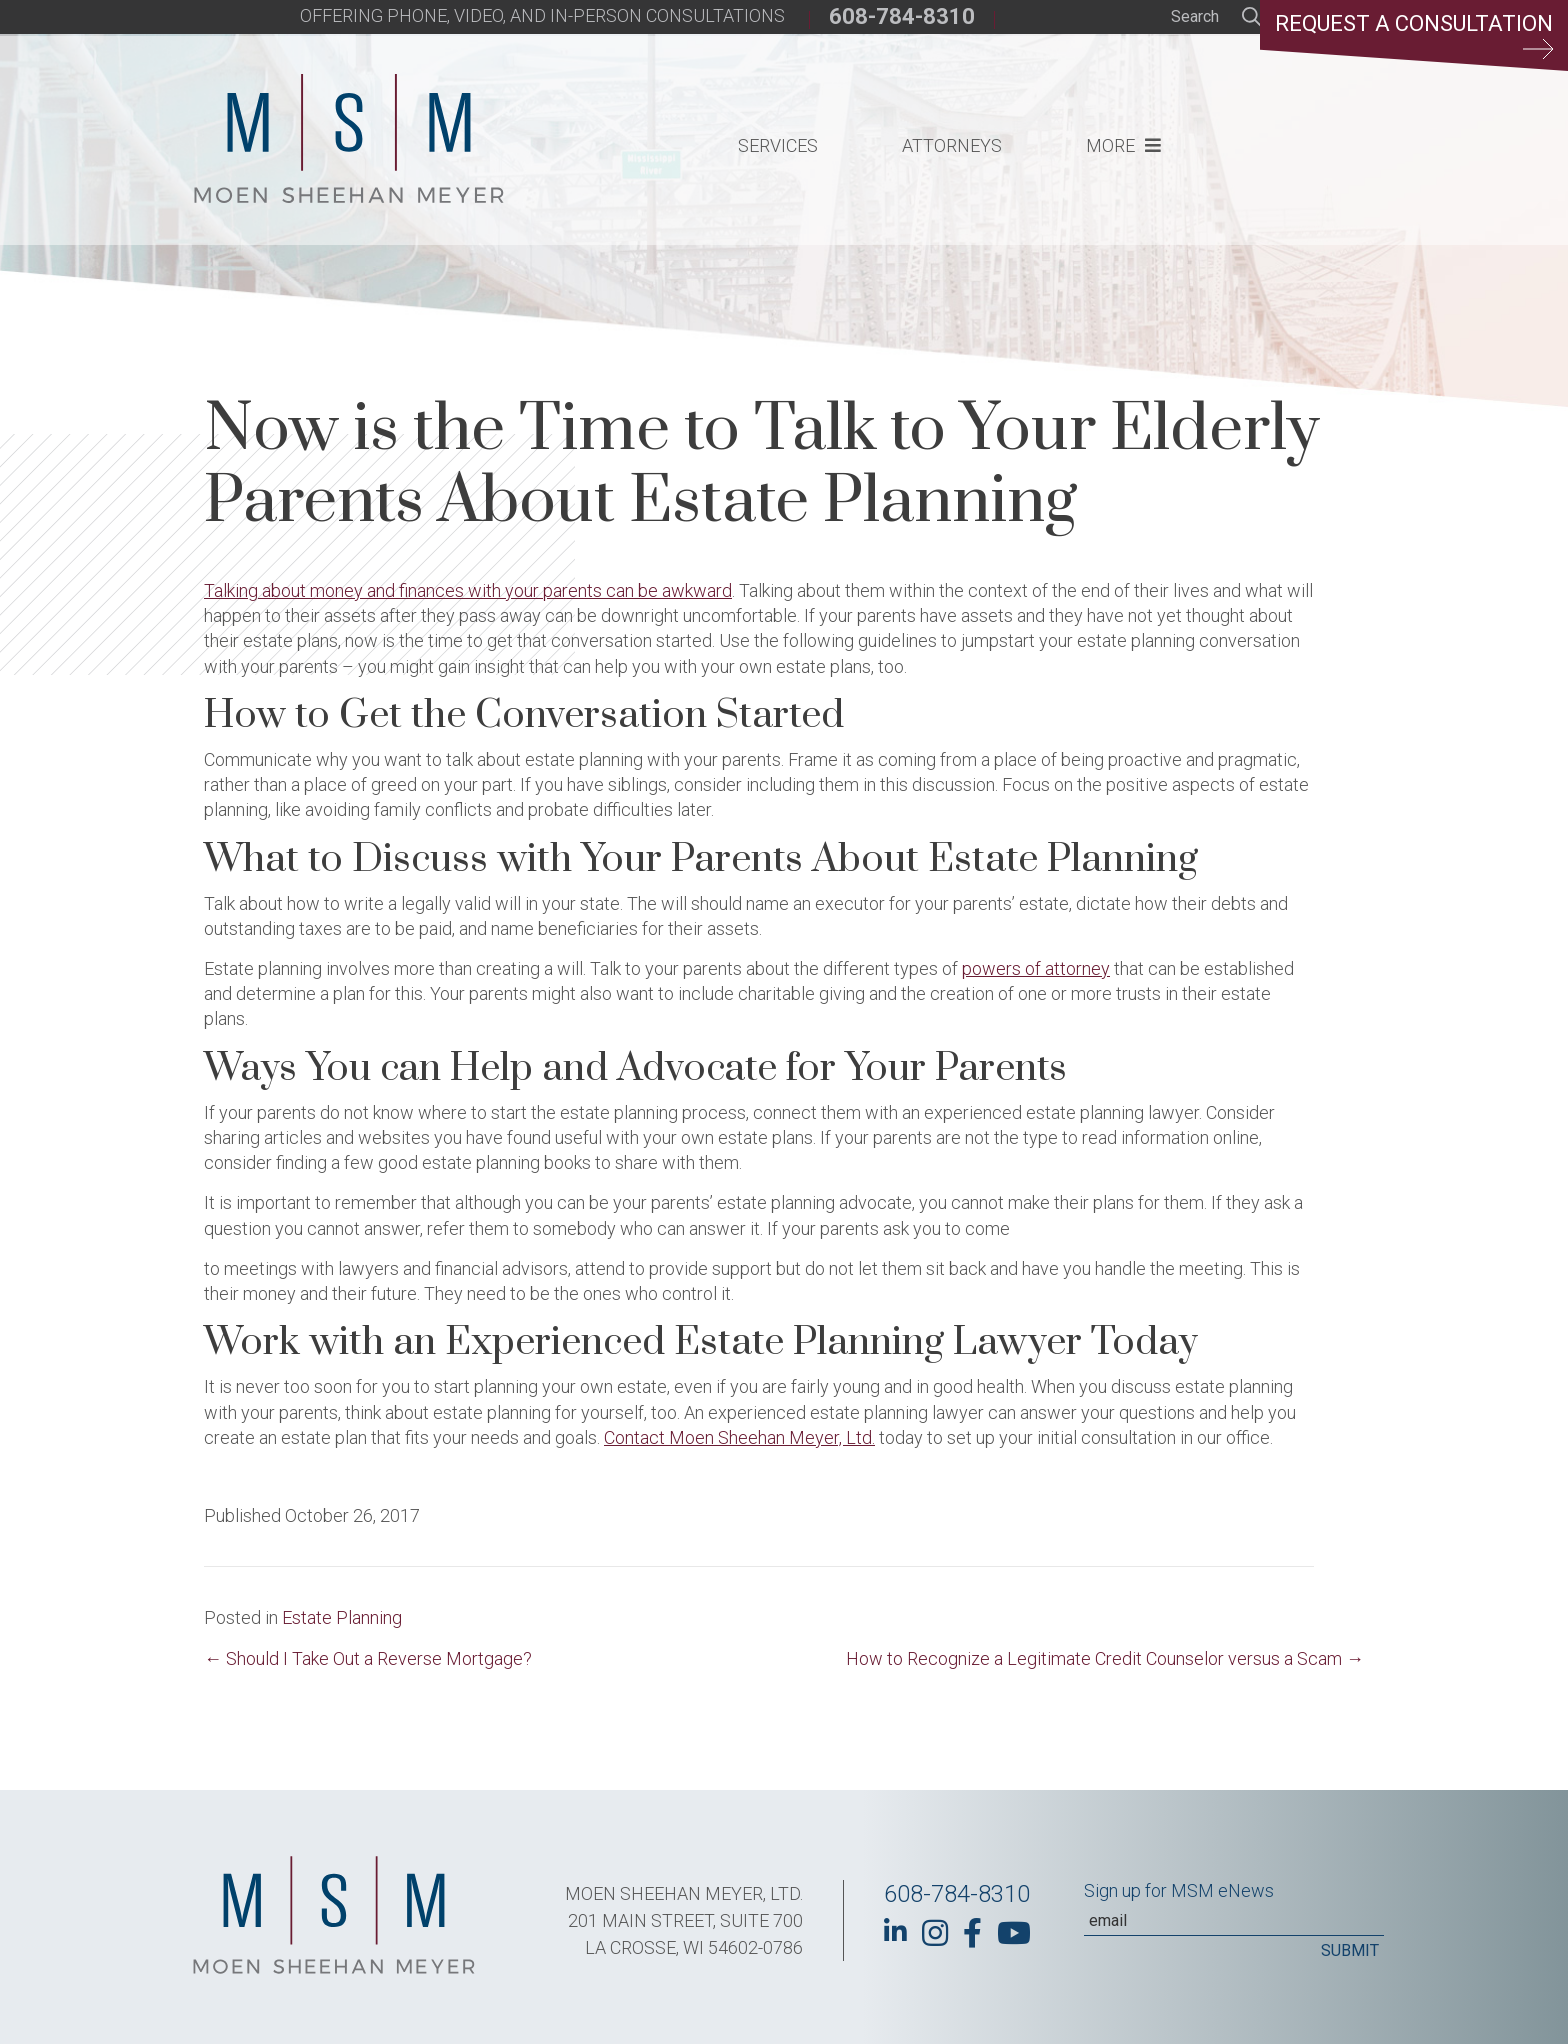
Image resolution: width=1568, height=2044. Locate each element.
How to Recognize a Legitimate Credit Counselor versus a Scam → (1105, 1658)
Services (778, 145)
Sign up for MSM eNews (1179, 1890)
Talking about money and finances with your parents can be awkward (468, 590)
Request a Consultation (1414, 35)
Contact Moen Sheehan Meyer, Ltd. (739, 1437)
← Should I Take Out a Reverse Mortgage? (368, 1658)
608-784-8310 (902, 16)
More (1110, 145)
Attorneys (952, 145)
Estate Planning (342, 1617)
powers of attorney (1036, 968)
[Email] (1234, 1921)
